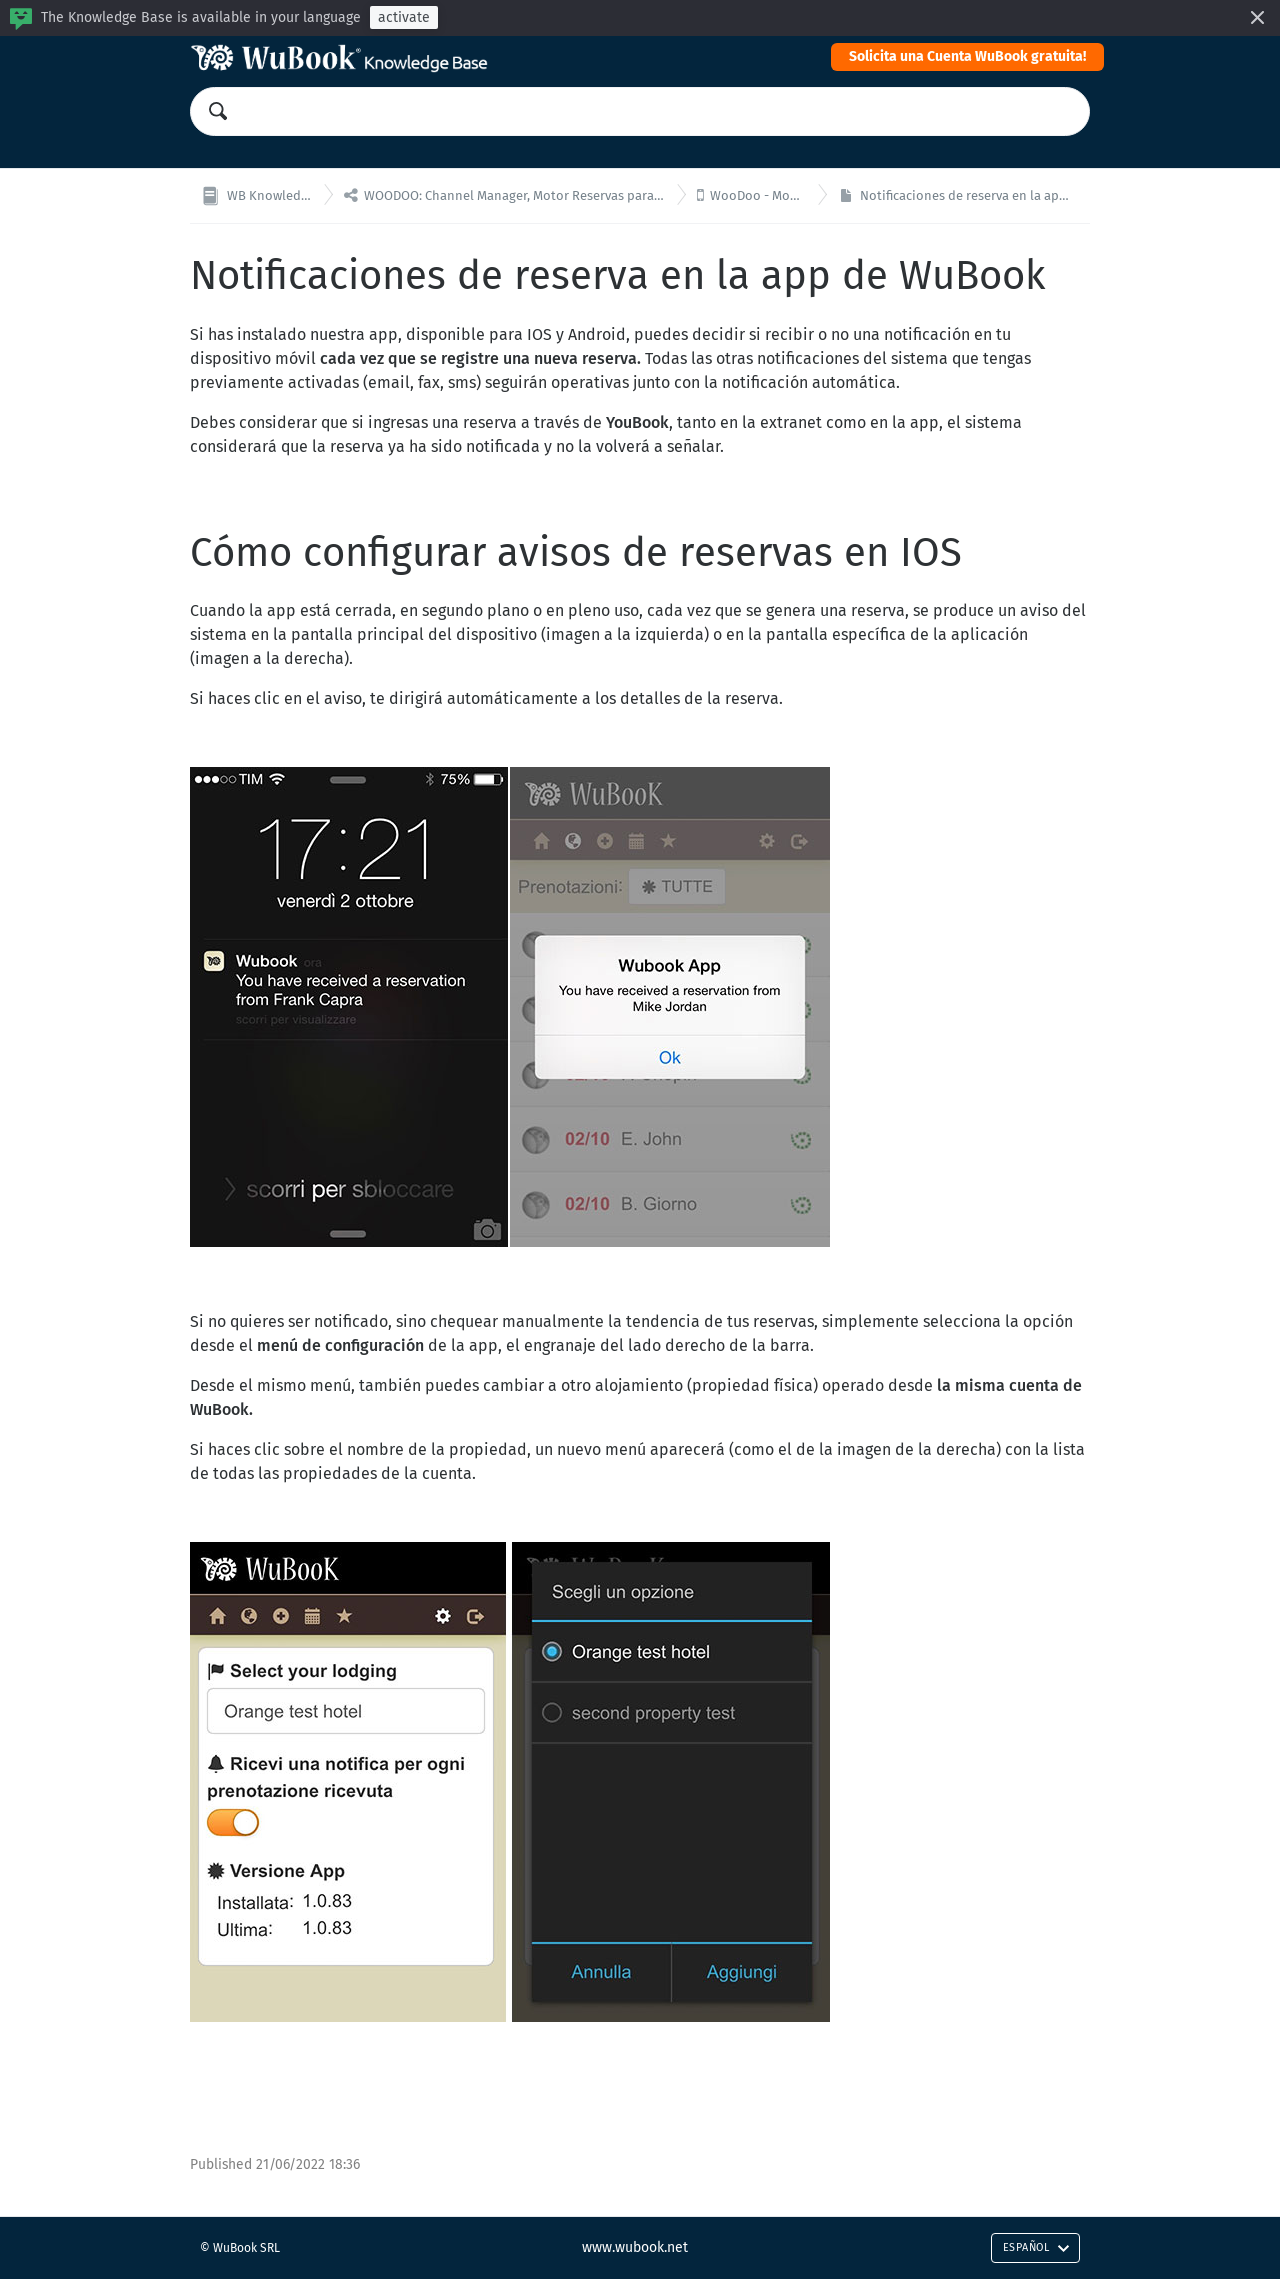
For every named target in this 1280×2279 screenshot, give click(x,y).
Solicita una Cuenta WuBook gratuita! (967, 56)
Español (1036, 2247)
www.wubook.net (635, 2247)
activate (404, 17)
